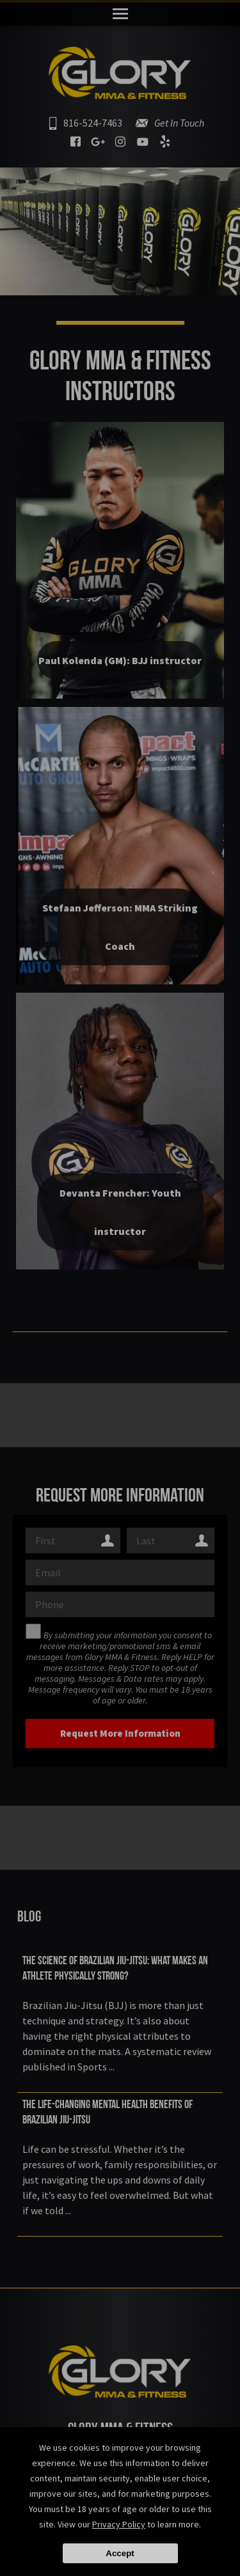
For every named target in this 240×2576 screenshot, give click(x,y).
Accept (120, 2553)
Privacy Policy (118, 2524)
